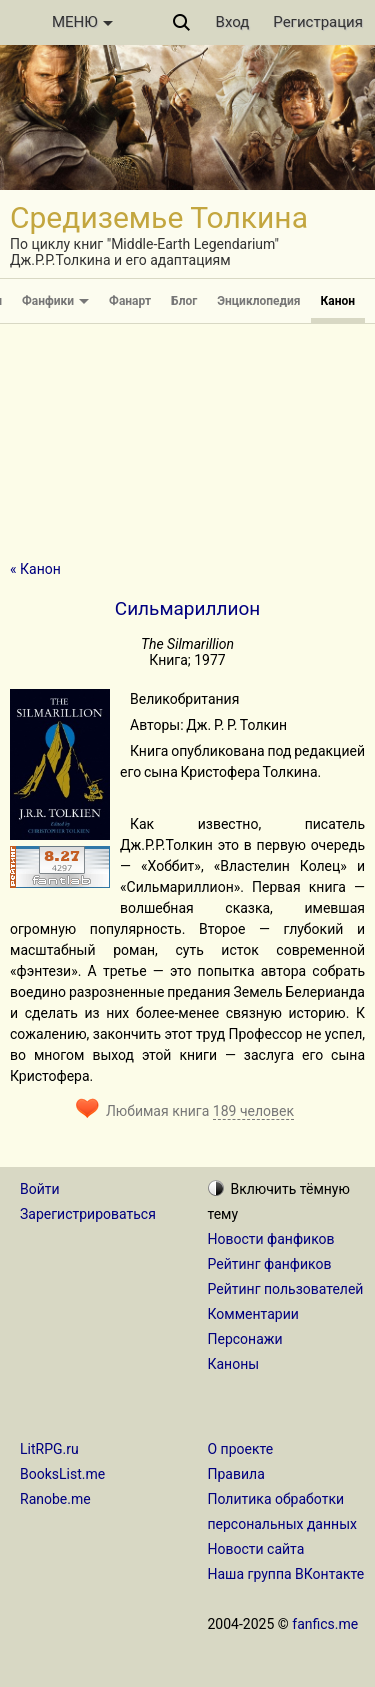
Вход (233, 22)
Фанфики (55, 301)
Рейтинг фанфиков (270, 1264)
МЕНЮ (82, 22)
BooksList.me (62, 1474)
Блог (184, 301)
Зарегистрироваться (88, 1214)
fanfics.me (325, 1624)
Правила (236, 1474)
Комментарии (253, 1314)
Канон (338, 301)
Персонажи (245, 1339)
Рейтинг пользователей (286, 1289)
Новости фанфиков (271, 1239)
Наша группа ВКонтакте (286, 1574)
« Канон (35, 569)
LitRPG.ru (49, 1449)
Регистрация (318, 22)
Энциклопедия (258, 301)
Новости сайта (256, 1549)
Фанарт (130, 301)
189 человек (253, 1111)
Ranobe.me (55, 1499)
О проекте (241, 1449)
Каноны (234, 1364)
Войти (40, 1189)
